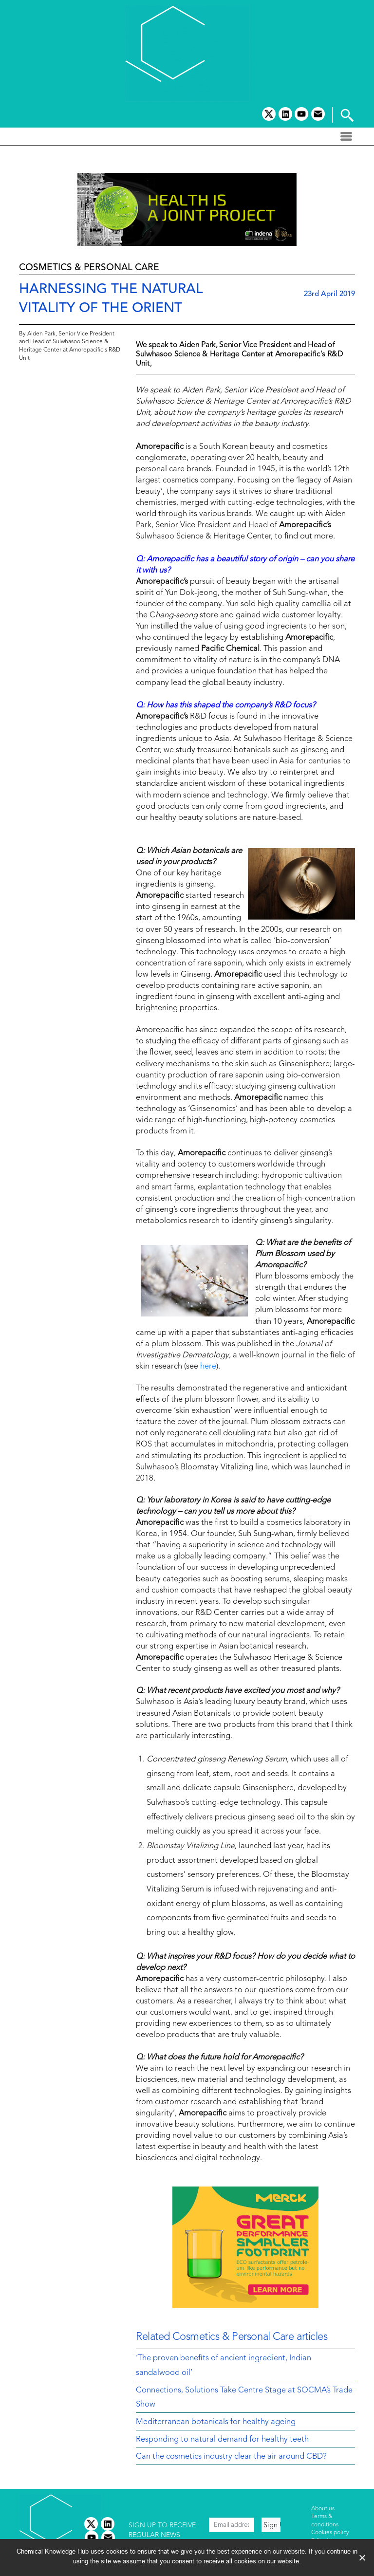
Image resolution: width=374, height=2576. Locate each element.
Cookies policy (330, 2533)
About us (323, 2509)
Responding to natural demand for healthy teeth (222, 2440)
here (208, 1367)
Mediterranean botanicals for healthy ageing (216, 2422)
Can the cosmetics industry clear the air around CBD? (231, 2457)
